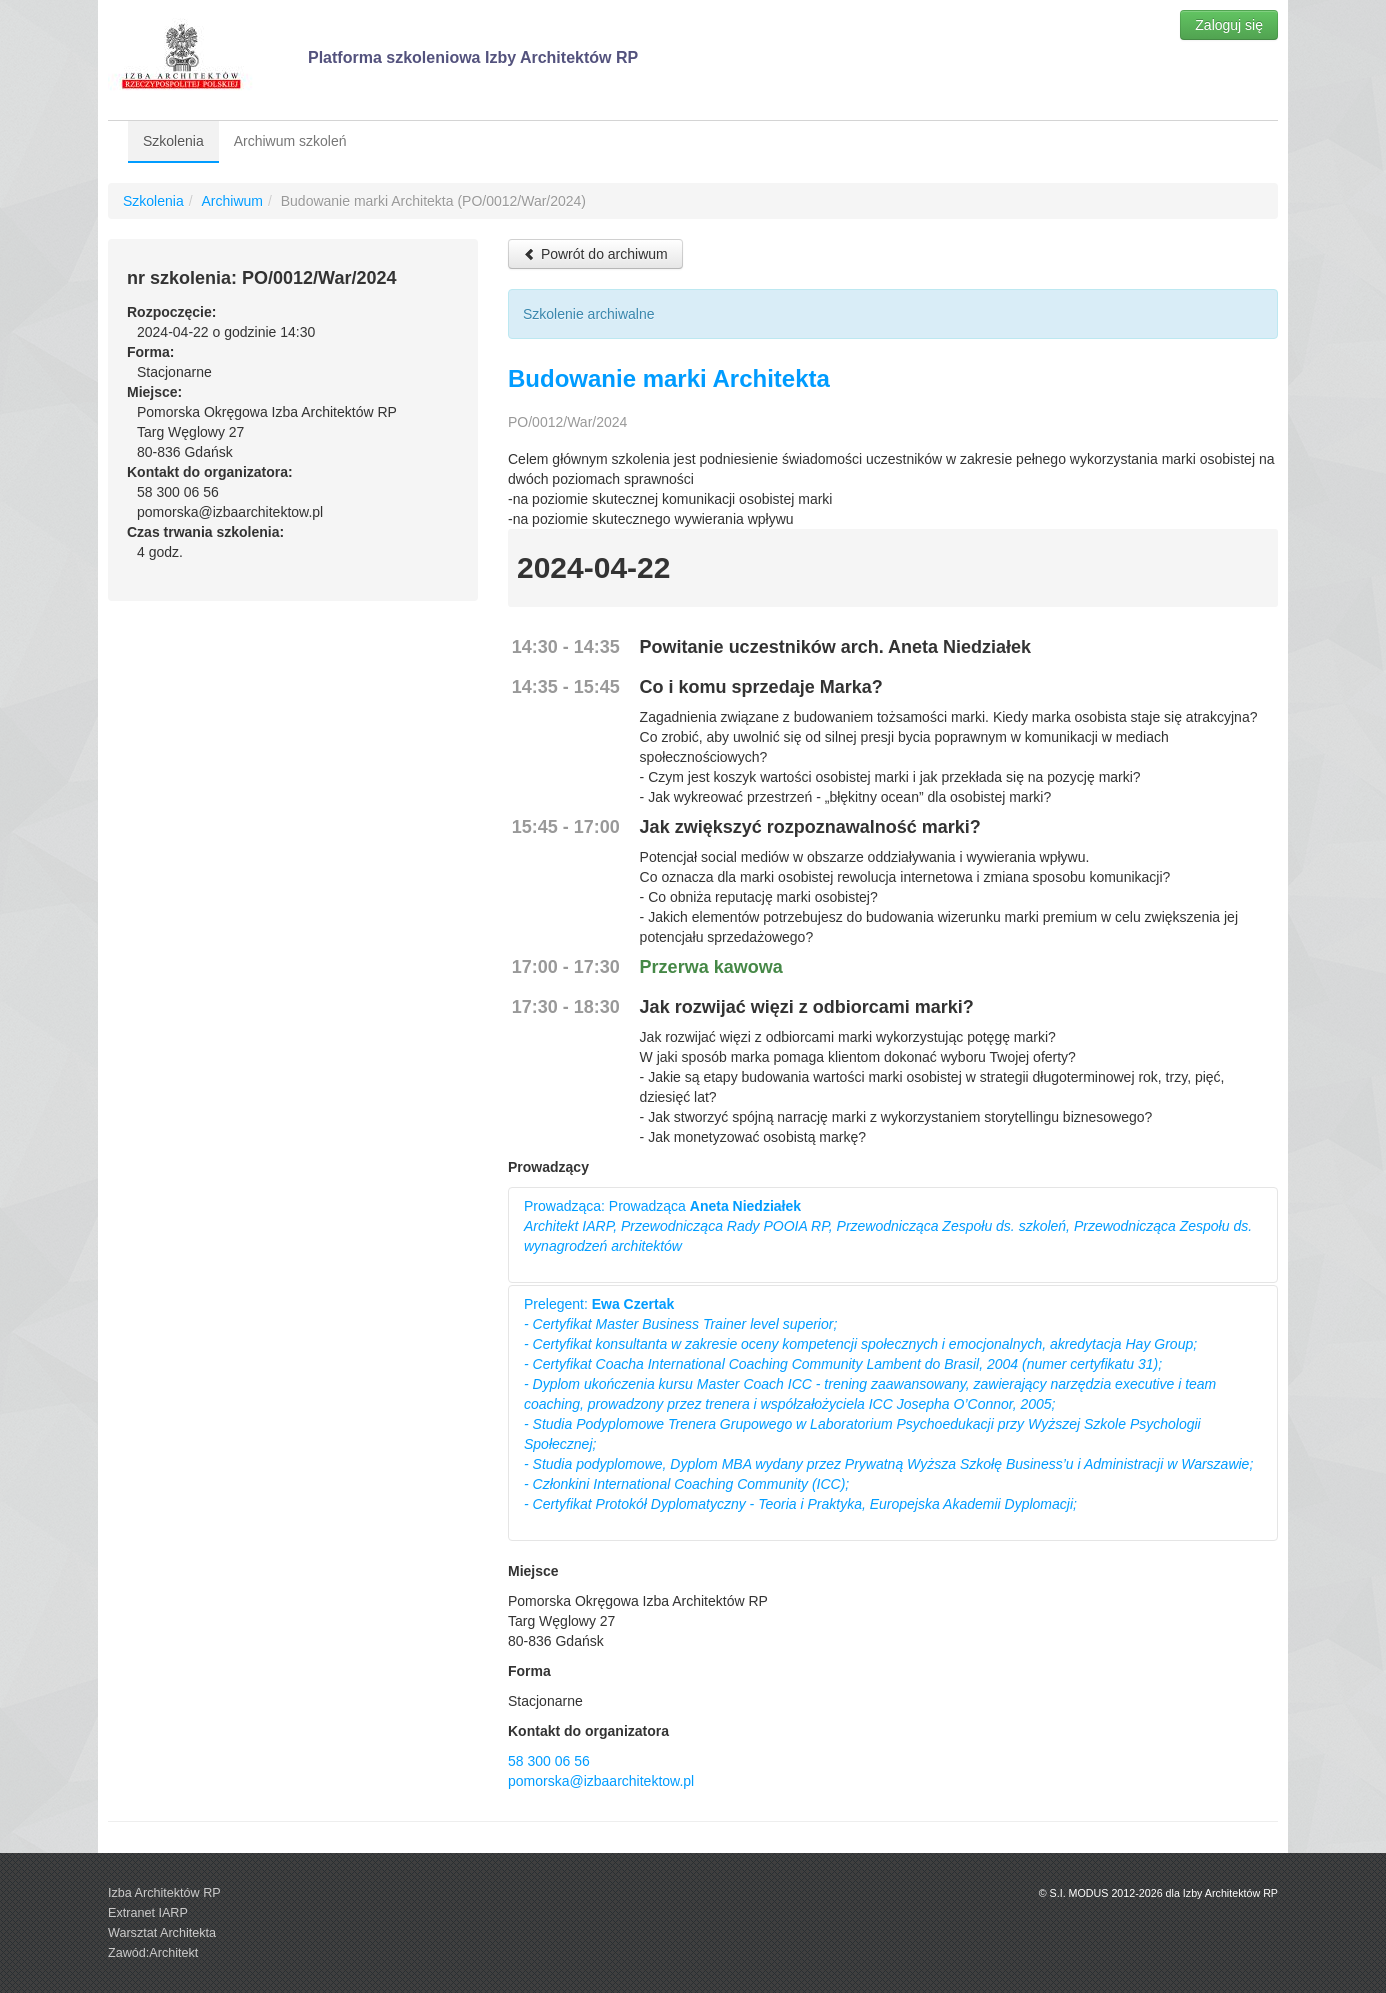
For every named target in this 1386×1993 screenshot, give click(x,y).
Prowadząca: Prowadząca (888, 1226)
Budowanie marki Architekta (669, 378)
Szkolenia (173, 141)
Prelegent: (888, 1404)
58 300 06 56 (549, 1761)
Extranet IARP (148, 1913)
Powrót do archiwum (595, 254)
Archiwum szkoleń (290, 141)
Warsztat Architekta (162, 1933)
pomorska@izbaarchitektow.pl (601, 1781)
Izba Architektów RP (164, 1893)
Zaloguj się (1229, 25)
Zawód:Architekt (153, 1953)
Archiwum (231, 201)
